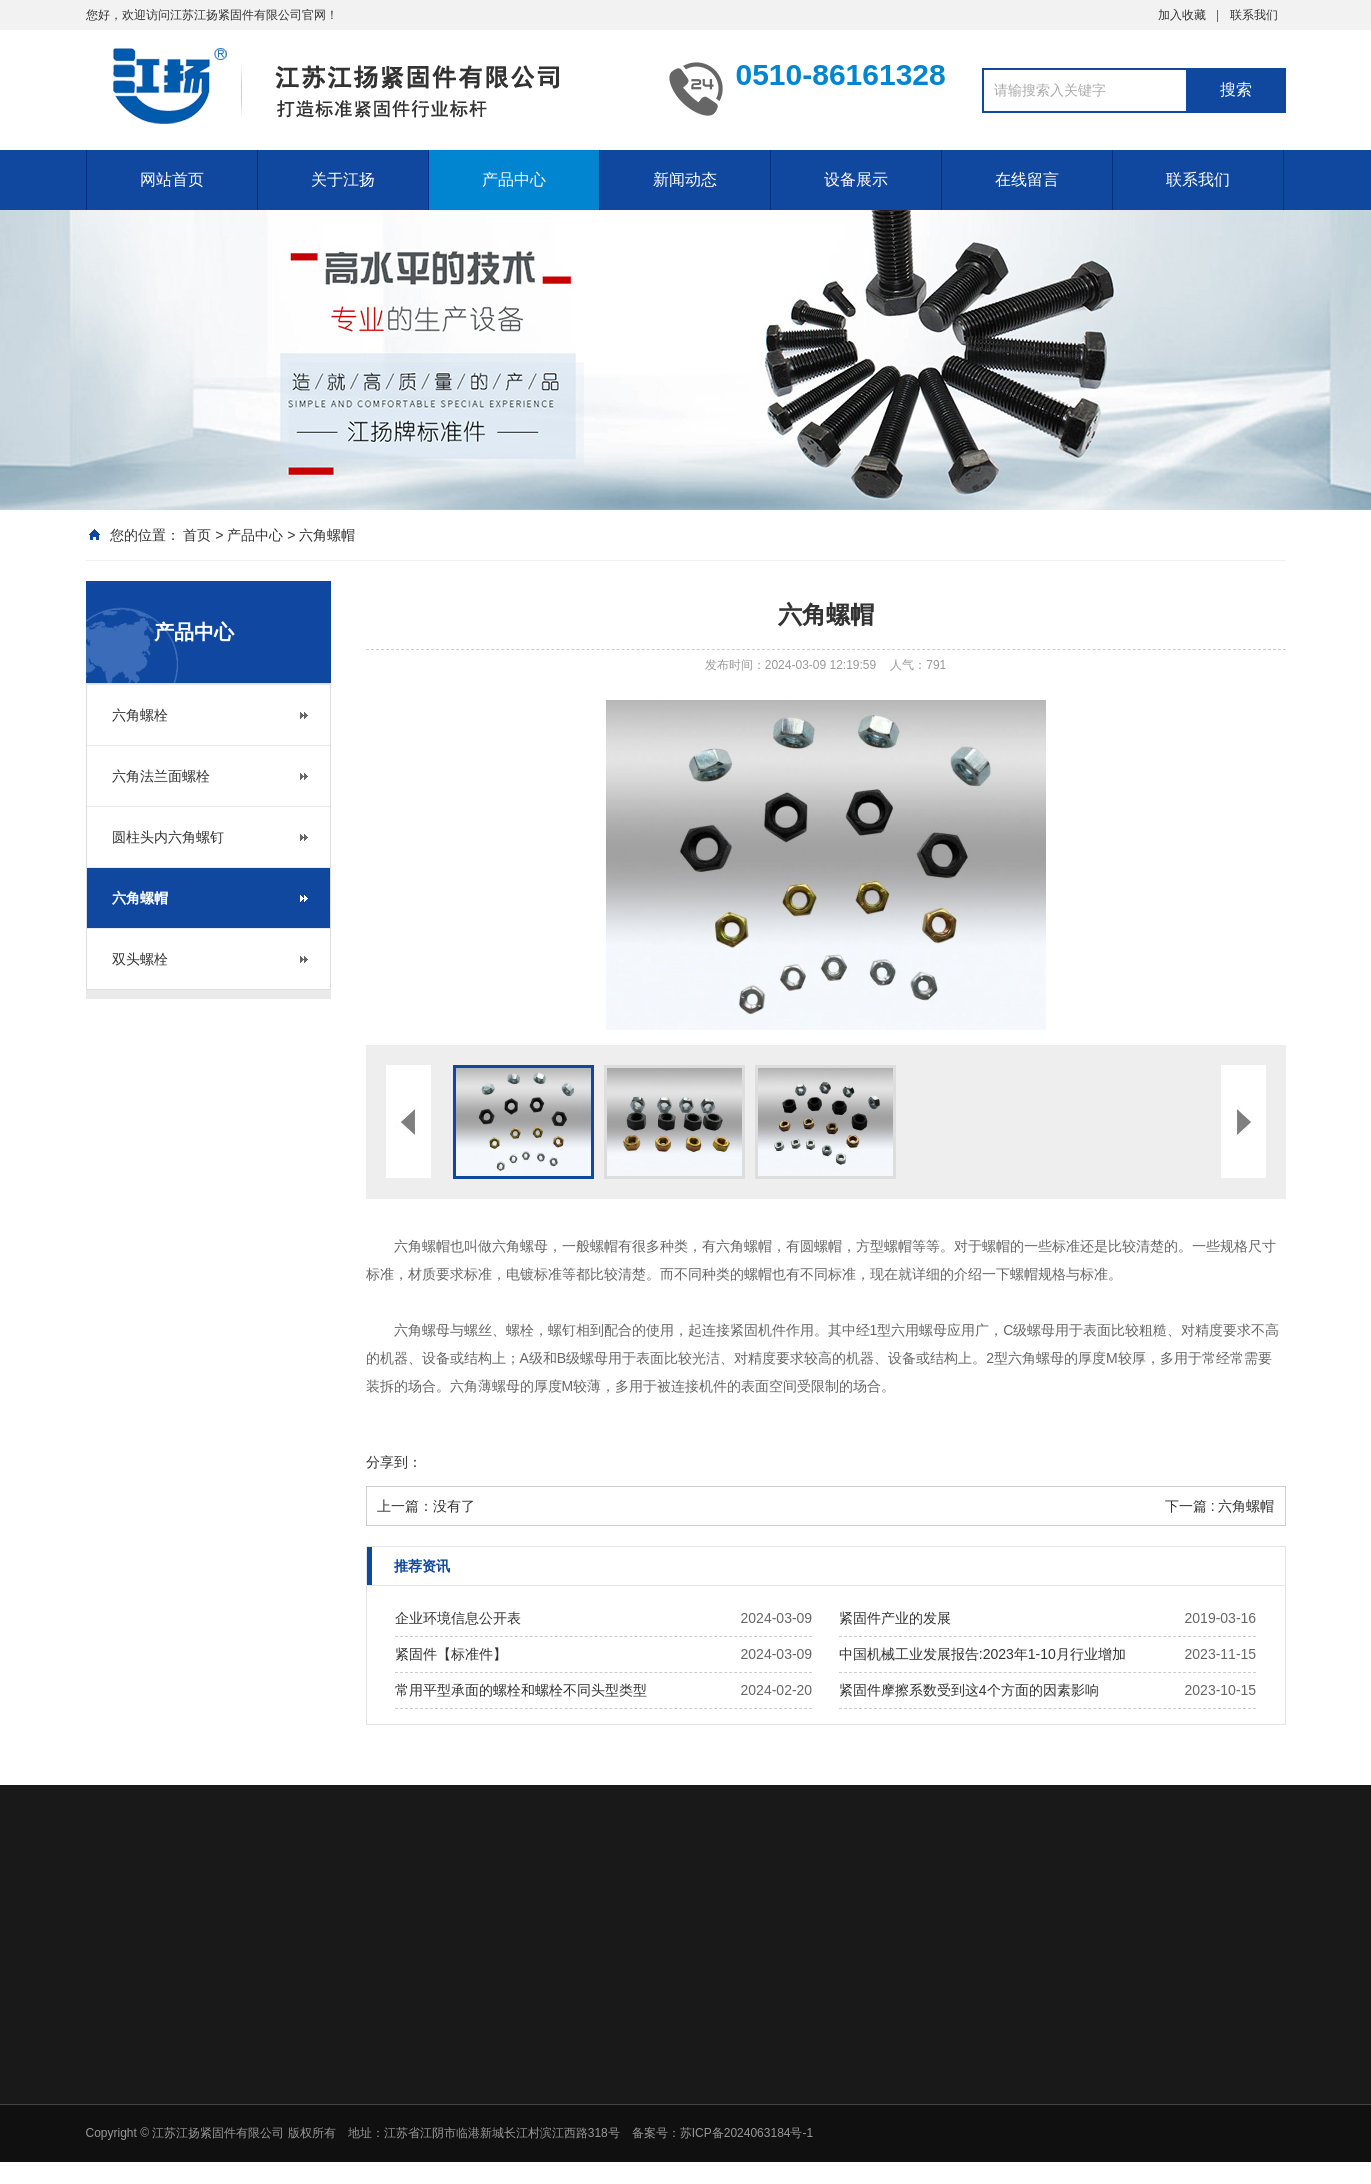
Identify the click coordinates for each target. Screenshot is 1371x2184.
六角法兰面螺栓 (161, 776)
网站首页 (172, 179)
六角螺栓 (140, 715)
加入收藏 (1182, 15)
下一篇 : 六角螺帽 (1220, 1506)
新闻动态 (685, 179)
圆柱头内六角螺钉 (168, 837)
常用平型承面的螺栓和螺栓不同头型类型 (521, 1690)
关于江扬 (343, 179)
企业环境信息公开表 (458, 1618)
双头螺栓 (140, 959)
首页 (197, 535)
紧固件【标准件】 (451, 1654)
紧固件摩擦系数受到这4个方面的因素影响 (969, 1690)
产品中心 (514, 179)
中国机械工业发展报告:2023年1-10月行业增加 (982, 1654)
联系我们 (1254, 15)
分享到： (394, 1462)
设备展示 (856, 179)
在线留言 (1027, 179)
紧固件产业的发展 (895, 1618)
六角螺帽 (327, 535)
